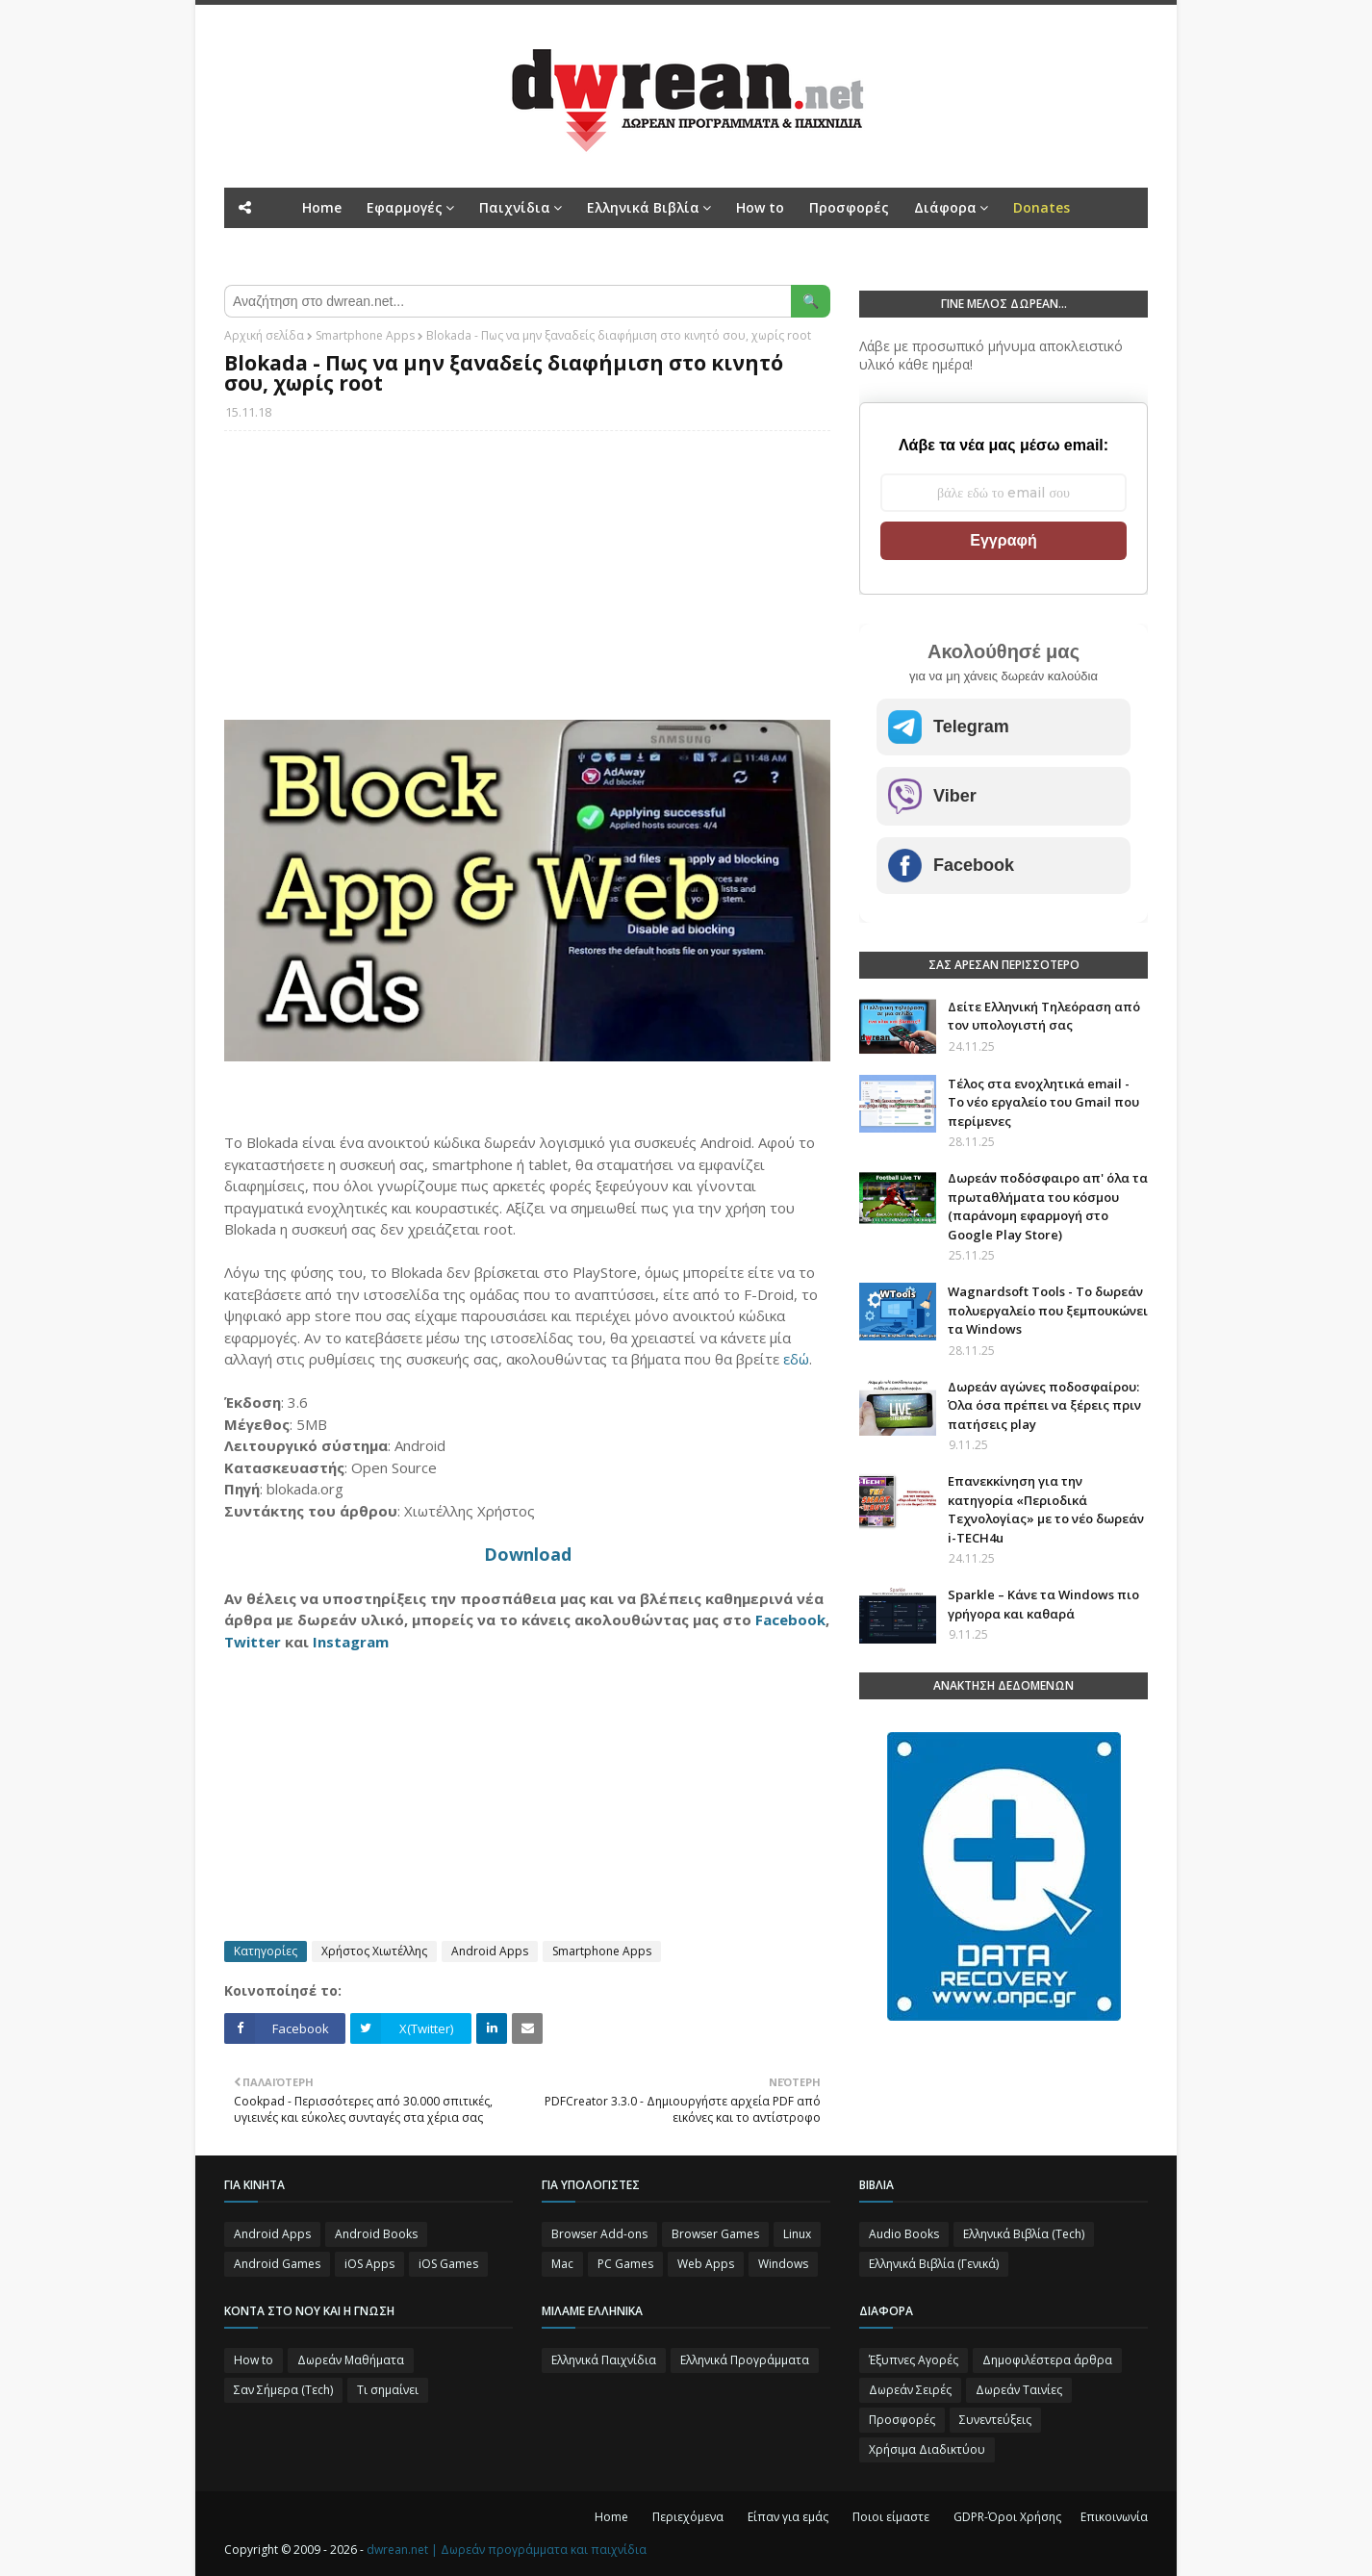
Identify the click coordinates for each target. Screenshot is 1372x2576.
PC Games (625, 2264)
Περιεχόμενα (688, 2517)
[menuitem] (1042, 208)
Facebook (790, 1619)
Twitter (252, 1641)
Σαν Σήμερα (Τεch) (283, 2390)
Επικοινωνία (1114, 2517)
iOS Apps (369, 2264)
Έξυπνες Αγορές (913, 2360)
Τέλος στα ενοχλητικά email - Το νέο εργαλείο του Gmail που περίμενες (1043, 1102)
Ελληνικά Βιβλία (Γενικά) (934, 2264)
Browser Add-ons (599, 2234)
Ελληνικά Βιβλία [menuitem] (643, 207)
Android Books (376, 2234)
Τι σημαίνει (388, 2390)
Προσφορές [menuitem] (849, 207)
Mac (562, 2264)
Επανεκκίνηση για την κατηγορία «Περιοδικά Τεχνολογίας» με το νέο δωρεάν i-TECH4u (1046, 1509)
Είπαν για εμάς (788, 2517)
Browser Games (715, 2234)
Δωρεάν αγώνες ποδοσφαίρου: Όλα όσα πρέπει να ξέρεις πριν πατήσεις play (1044, 1405)
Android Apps (489, 1951)
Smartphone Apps (365, 335)
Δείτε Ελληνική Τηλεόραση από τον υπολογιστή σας (1044, 1016)
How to (253, 2360)
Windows (783, 2264)
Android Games (277, 2264)
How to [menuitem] (760, 207)
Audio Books (904, 2234)
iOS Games (448, 2264)
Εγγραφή (1003, 540)
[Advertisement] (527, 585)
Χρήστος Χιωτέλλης (374, 1951)
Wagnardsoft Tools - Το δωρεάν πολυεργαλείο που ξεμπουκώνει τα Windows (1048, 1310)
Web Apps (705, 2264)
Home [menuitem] (322, 207)
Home (611, 2517)
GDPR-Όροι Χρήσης (1007, 2517)
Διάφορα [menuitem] (945, 207)
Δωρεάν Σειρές (910, 2390)
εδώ (796, 1358)
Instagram (351, 1641)
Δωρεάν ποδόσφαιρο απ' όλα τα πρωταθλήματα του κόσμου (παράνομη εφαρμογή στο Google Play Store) (1048, 1206)
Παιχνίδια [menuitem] (514, 207)
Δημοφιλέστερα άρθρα (1047, 2360)
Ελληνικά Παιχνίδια (603, 2360)
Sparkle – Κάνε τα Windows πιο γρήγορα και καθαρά (1043, 1604)
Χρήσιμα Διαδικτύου (927, 2449)
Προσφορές (902, 2419)
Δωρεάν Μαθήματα (350, 2360)
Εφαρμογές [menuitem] (405, 207)
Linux (797, 2234)
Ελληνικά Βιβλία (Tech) (1023, 2234)
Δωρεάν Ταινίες (1019, 2390)
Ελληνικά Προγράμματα (744, 2360)
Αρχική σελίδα (264, 335)
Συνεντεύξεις (995, 2419)
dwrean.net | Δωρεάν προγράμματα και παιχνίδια (507, 2549)
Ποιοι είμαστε (890, 2517)
